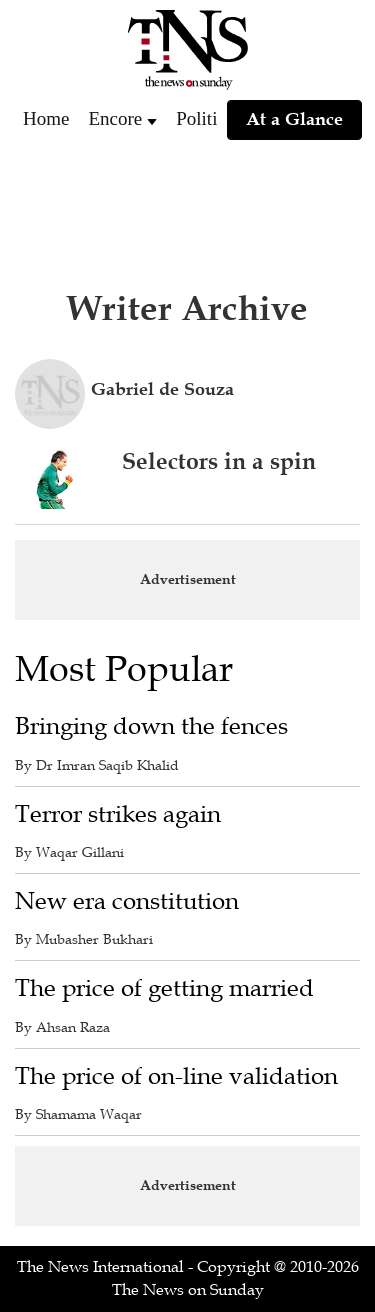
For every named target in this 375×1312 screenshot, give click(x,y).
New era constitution (127, 901)
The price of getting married (164, 988)
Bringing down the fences (151, 726)
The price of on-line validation (176, 1076)
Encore (115, 118)
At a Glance (294, 119)
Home (46, 118)
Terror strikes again (118, 814)
